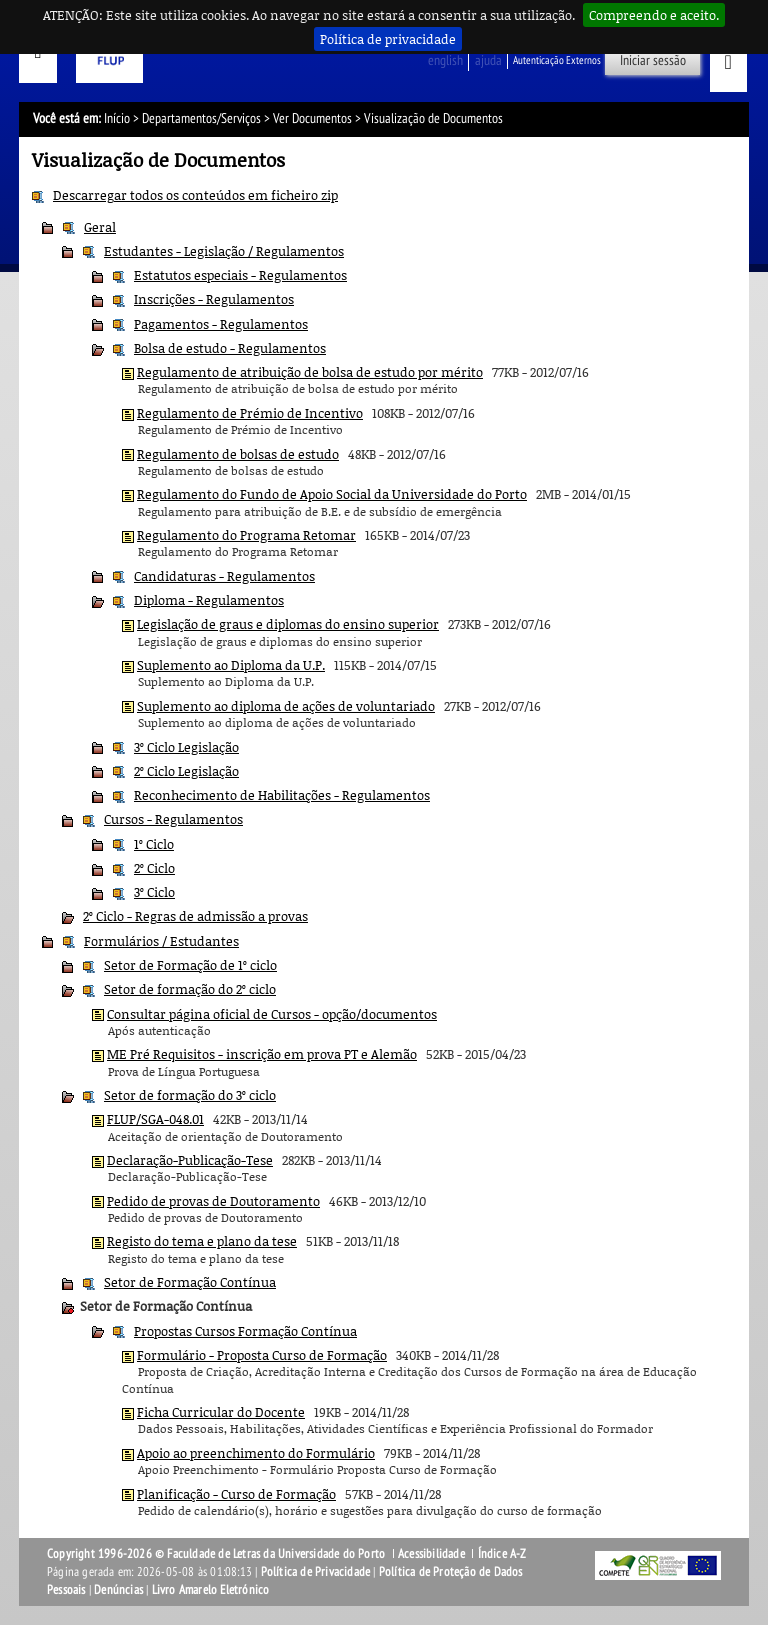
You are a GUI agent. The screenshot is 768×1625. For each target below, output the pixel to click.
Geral (100, 227)
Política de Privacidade (316, 1572)
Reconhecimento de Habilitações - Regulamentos (282, 795)
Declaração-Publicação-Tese (190, 1160)
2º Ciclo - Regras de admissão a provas (195, 916)
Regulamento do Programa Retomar (246, 535)
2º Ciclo (154, 868)
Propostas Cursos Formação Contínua (245, 1331)
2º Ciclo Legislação (186, 771)
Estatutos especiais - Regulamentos (240, 275)
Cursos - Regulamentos (173, 819)
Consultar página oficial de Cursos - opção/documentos (272, 1014)
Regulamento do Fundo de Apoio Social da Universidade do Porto (332, 494)
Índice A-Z (502, 1554)
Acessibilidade (431, 1554)
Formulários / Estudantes (161, 941)
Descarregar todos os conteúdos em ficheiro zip (195, 195)
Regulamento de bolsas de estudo (238, 454)
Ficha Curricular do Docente (221, 1412)
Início (117, 118)
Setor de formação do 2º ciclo (190, 989)
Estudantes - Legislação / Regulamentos (224, 251)
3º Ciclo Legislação (186, 747)
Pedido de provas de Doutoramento (213, 1201)
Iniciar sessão (653, 60)
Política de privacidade (388, 39)
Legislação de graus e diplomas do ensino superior (288, 624)
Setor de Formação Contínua (190, 1282)
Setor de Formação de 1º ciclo (190, 965)
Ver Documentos (312, 118)
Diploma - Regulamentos (209, 600)
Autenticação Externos (557, 60)
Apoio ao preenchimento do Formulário (256, 1453)
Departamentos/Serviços (201, 118)
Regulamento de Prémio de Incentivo (250, 413)
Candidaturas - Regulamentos (224, 576)
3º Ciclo (154, 892)
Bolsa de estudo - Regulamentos (230, 348)
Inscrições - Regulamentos (214, 299)
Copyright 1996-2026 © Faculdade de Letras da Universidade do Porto (217, 1554)
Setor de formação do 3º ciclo (190, 1095)
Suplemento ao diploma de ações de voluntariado (286, 706)
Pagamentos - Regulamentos (221, 324)
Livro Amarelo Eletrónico (211, 1590)
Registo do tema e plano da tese (202, 1241)
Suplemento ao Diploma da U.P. (231, 665)
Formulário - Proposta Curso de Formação (262, 1355)
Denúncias (118, 1590)
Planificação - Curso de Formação (236, 1494)
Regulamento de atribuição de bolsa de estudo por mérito (310, 372)
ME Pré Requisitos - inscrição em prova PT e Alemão (262, 1054)
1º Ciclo (154, 844)
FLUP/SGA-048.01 (155, 1119)
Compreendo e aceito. (654, 15)
